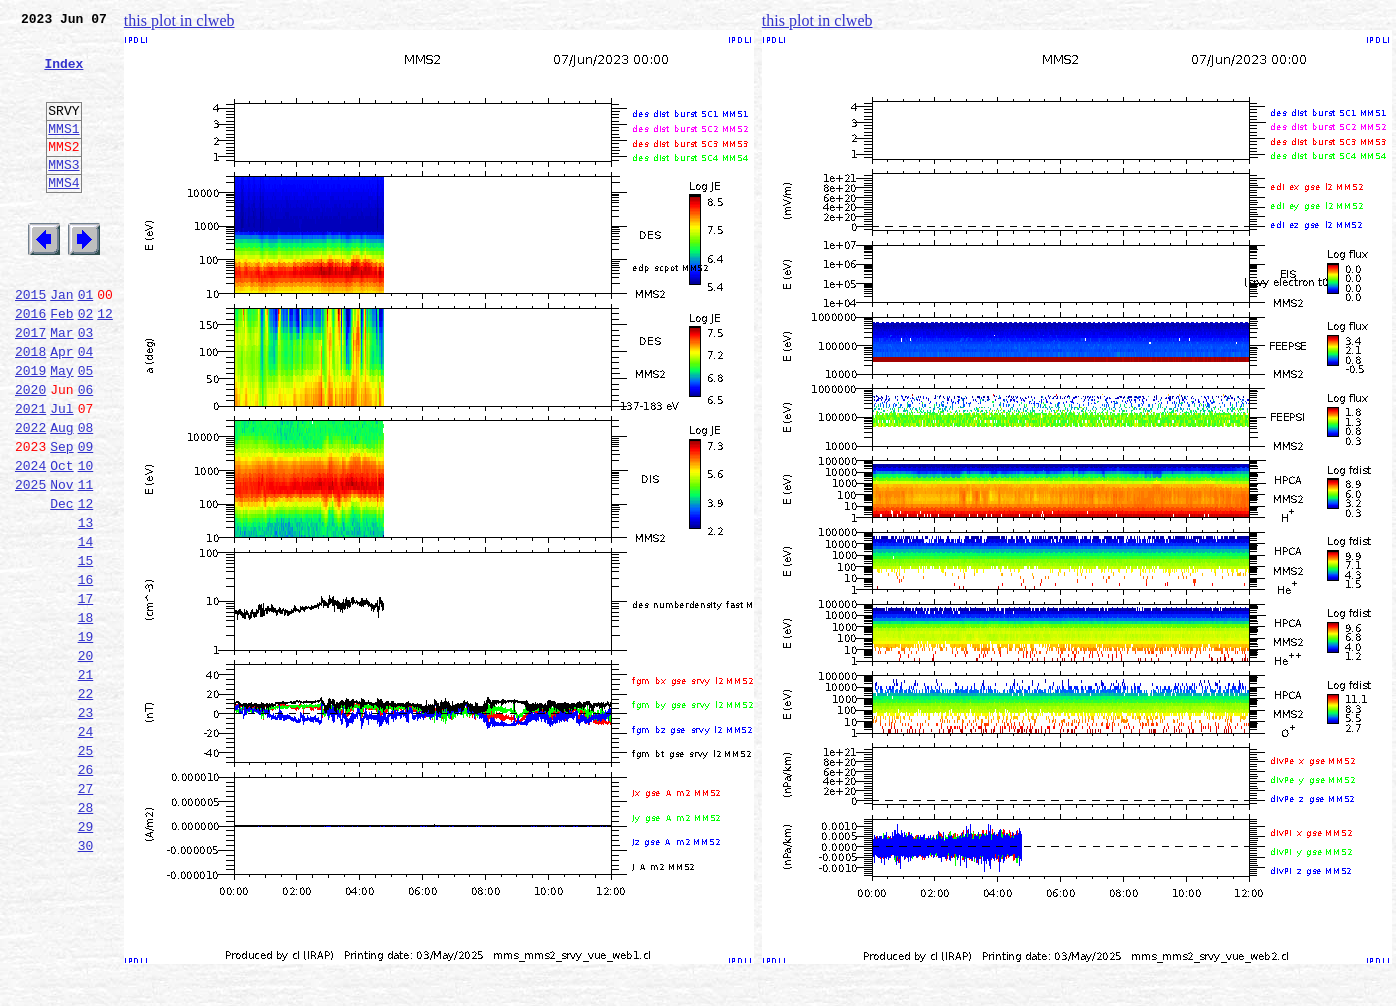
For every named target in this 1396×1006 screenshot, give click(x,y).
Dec (61, 584)
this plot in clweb (179, 20)
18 (86, 716)
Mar (61, 386)
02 (86, 364)
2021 (30, 474)
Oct (61, 540)
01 (86, 342)
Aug (61, 496)
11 (86, 562)
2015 (30, 342)
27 (86, 914)
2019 (30, 430)
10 (86, 540)
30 (86, 980)
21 (86, 782)
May (61, 430)
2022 (30, 496)
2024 (30, 540)
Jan (61, 342)
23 (86, 826)
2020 (30, 452)
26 (86, 892)
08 (86, 496)
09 (86, 518)
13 (86, 606)
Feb (61, 364)
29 (86, 958)
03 (86, 386)
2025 (30, 562)
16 (86, 672)
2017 (30, 386)
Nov (61, 562)
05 (86, 430)
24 (86, 848)
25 (86, 870)
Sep (61, 518)
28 (86, 936)
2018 (30, 408)
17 (86, 694)
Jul (61, 474)
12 (105, 364)
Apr (61, 408)
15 (86, 650)
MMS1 (63, 152)
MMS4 (63, 215)
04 (86, 408)
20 (86, 760)
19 (86, 738)
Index (63, 75)
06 (86, 452)
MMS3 (63, 194)
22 (86, 804)
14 (86, 628)
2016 (30, 364)
